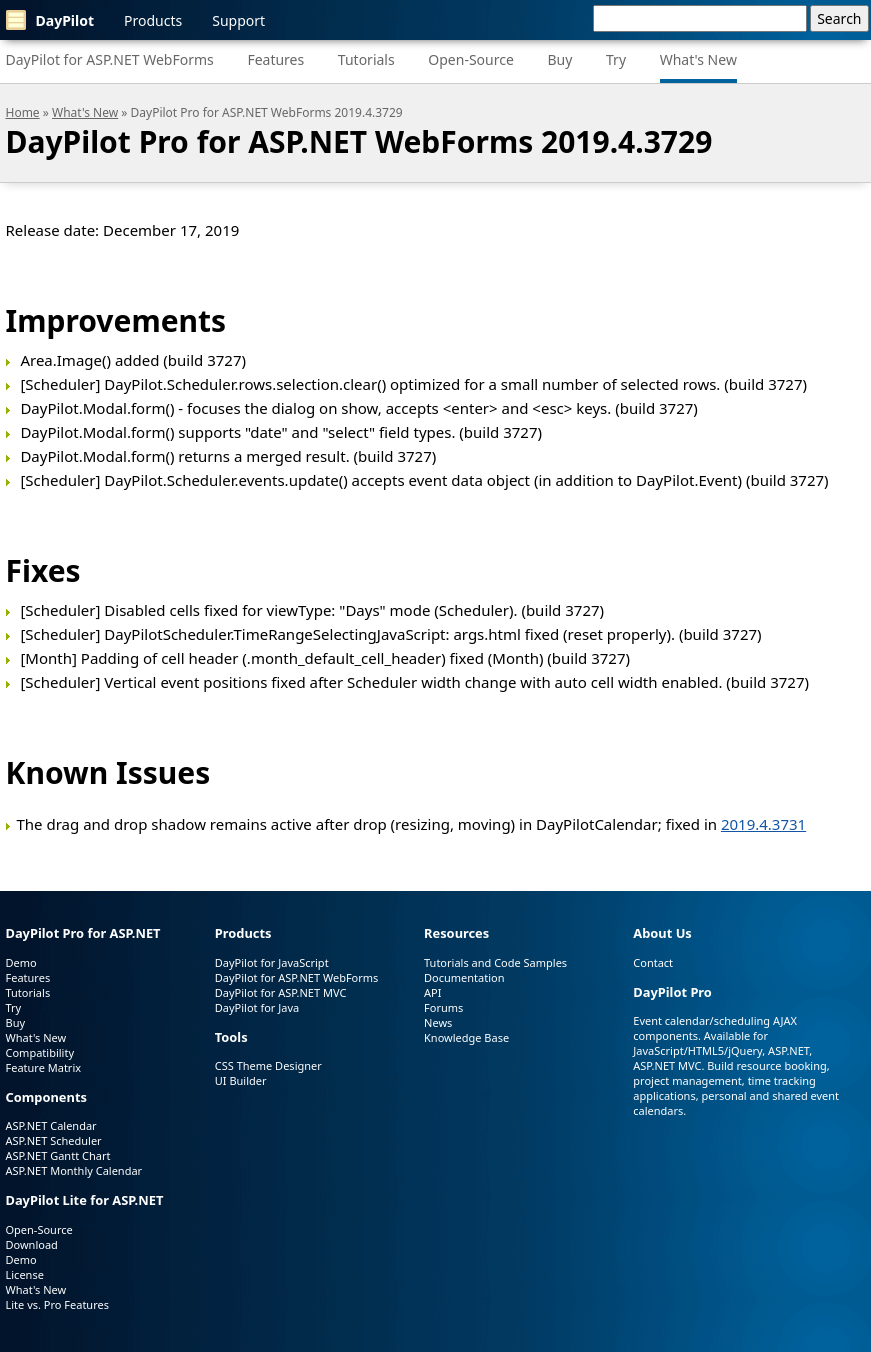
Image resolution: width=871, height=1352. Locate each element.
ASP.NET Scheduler (54, 1140)
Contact (653, 962)
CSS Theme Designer (268, 1065)
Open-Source (471, 59)
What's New (698, 59)
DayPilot (50, 20)
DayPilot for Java (257, 1007)
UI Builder (241, 1080)
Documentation (464, 977)
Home (23, 112)
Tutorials (366, 59)
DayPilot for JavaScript (272, 962)
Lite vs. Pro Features (57, 1304)
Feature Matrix (44, 1067)
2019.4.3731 (763, 824)
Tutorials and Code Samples (495, 962)
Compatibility (40, 1052)
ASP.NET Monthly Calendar (74, 1170)
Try (616, 59)
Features (275, 59)
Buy (559, 59)
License (25, 1274)
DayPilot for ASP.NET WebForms (110, 59)
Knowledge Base (466, 1037)
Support (238, 20)
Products (153, 20)
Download (32, 1244)
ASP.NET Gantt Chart (58, 1155)
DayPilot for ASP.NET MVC (281, 992)
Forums (443, 1007)
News (438, 1022)
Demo (21, 962)
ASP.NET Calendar (51, 1125)
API (432, 992)
